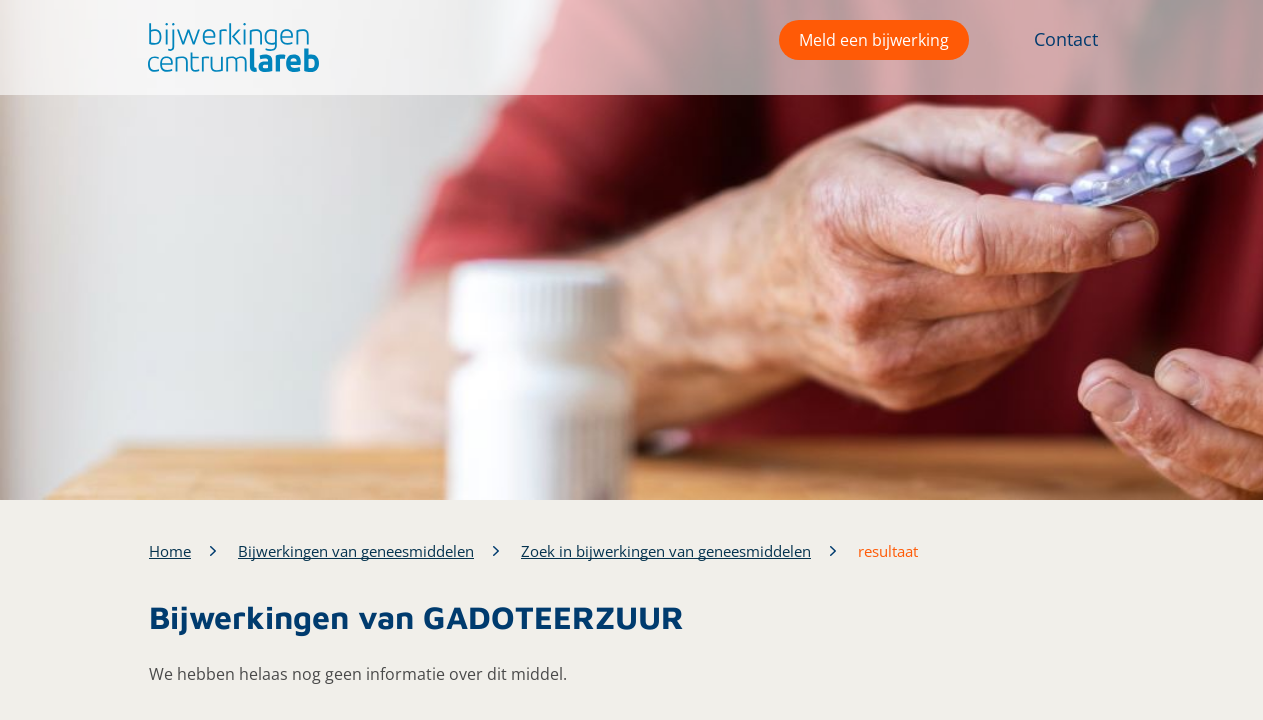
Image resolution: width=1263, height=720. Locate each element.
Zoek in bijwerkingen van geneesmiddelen (666, 551)
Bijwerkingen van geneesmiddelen (356, 551)
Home (170, 551)
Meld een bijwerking (874, 40)
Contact (1066, 39)
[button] (228, 47)
